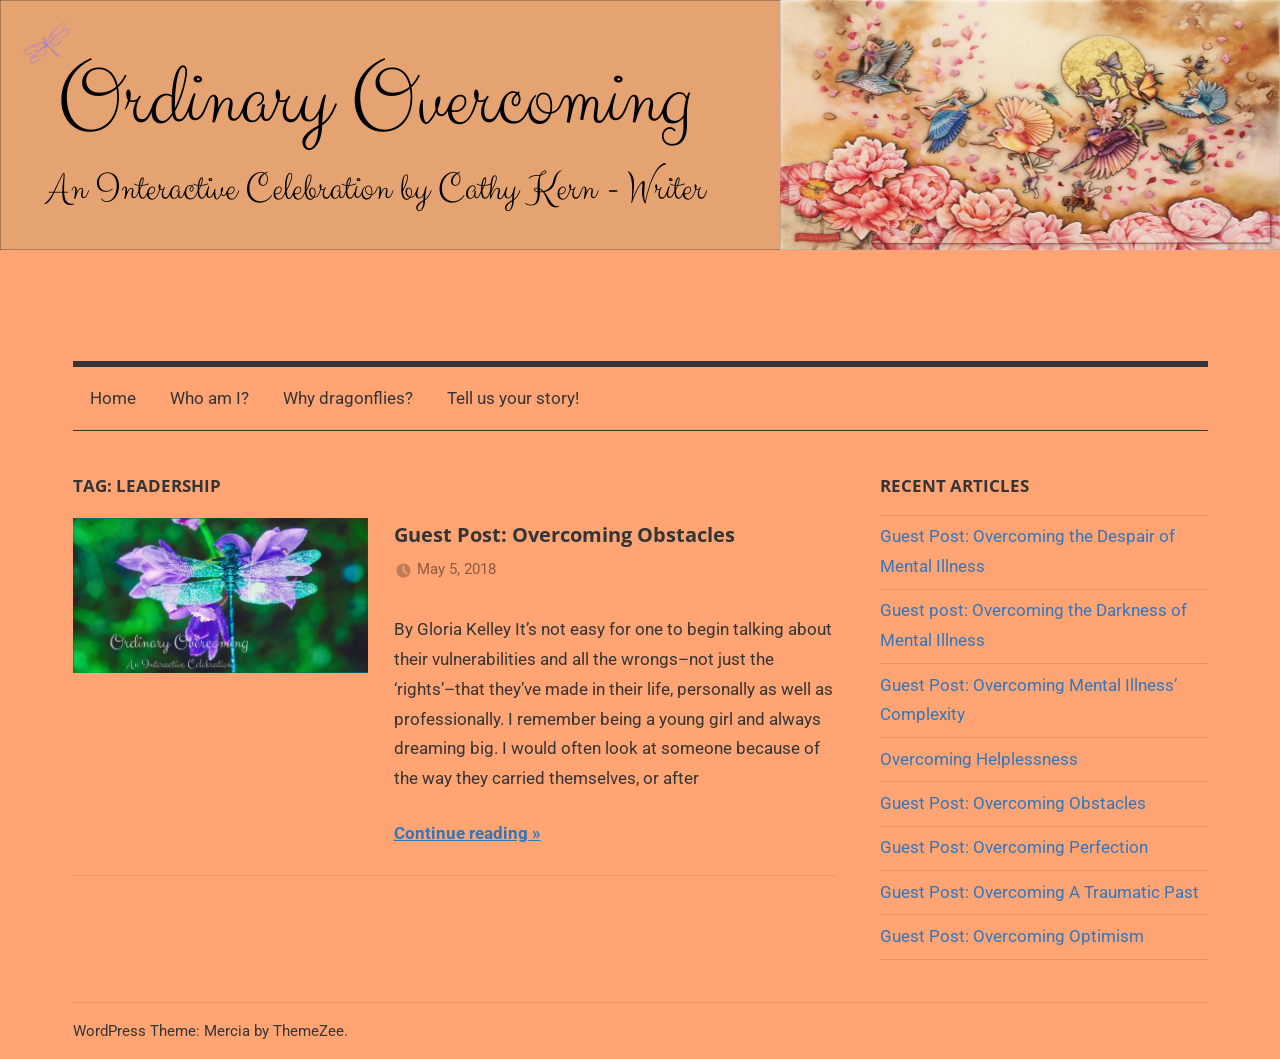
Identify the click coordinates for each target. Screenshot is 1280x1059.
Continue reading (461, 833)
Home (113, 398)
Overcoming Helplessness (979, 759)
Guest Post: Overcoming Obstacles (564, 534)
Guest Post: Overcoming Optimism (1012, 936)
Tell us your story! (513, 398)
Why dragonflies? (348, 398)
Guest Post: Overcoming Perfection (1014, 847)
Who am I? (209, 398)
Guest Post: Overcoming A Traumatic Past (1039, 892)
